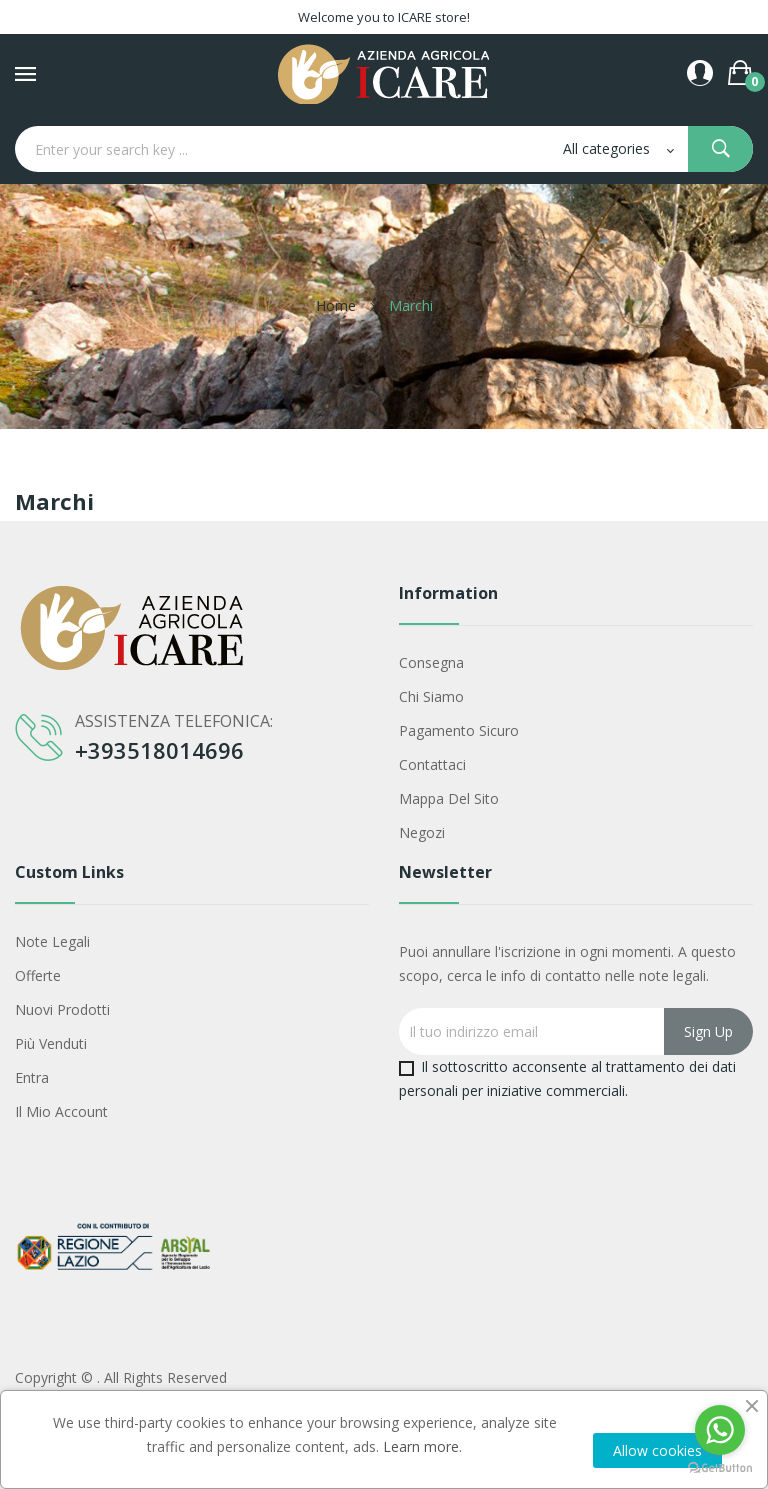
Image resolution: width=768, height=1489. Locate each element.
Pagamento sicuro (459, 730)
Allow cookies (657, 1450)
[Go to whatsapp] (720, 1430)
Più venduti (51, 1043)
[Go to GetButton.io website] (720, 1468)
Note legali (52, 941)
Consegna (431, 662)
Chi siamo (431, 696)
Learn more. (422, 1446)
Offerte (38, 975)
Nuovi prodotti (62, 1009)
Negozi (422, 832)
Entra (32, 1077)
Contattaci (432, 764)
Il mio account (61, 1111)
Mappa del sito (449, 798)
